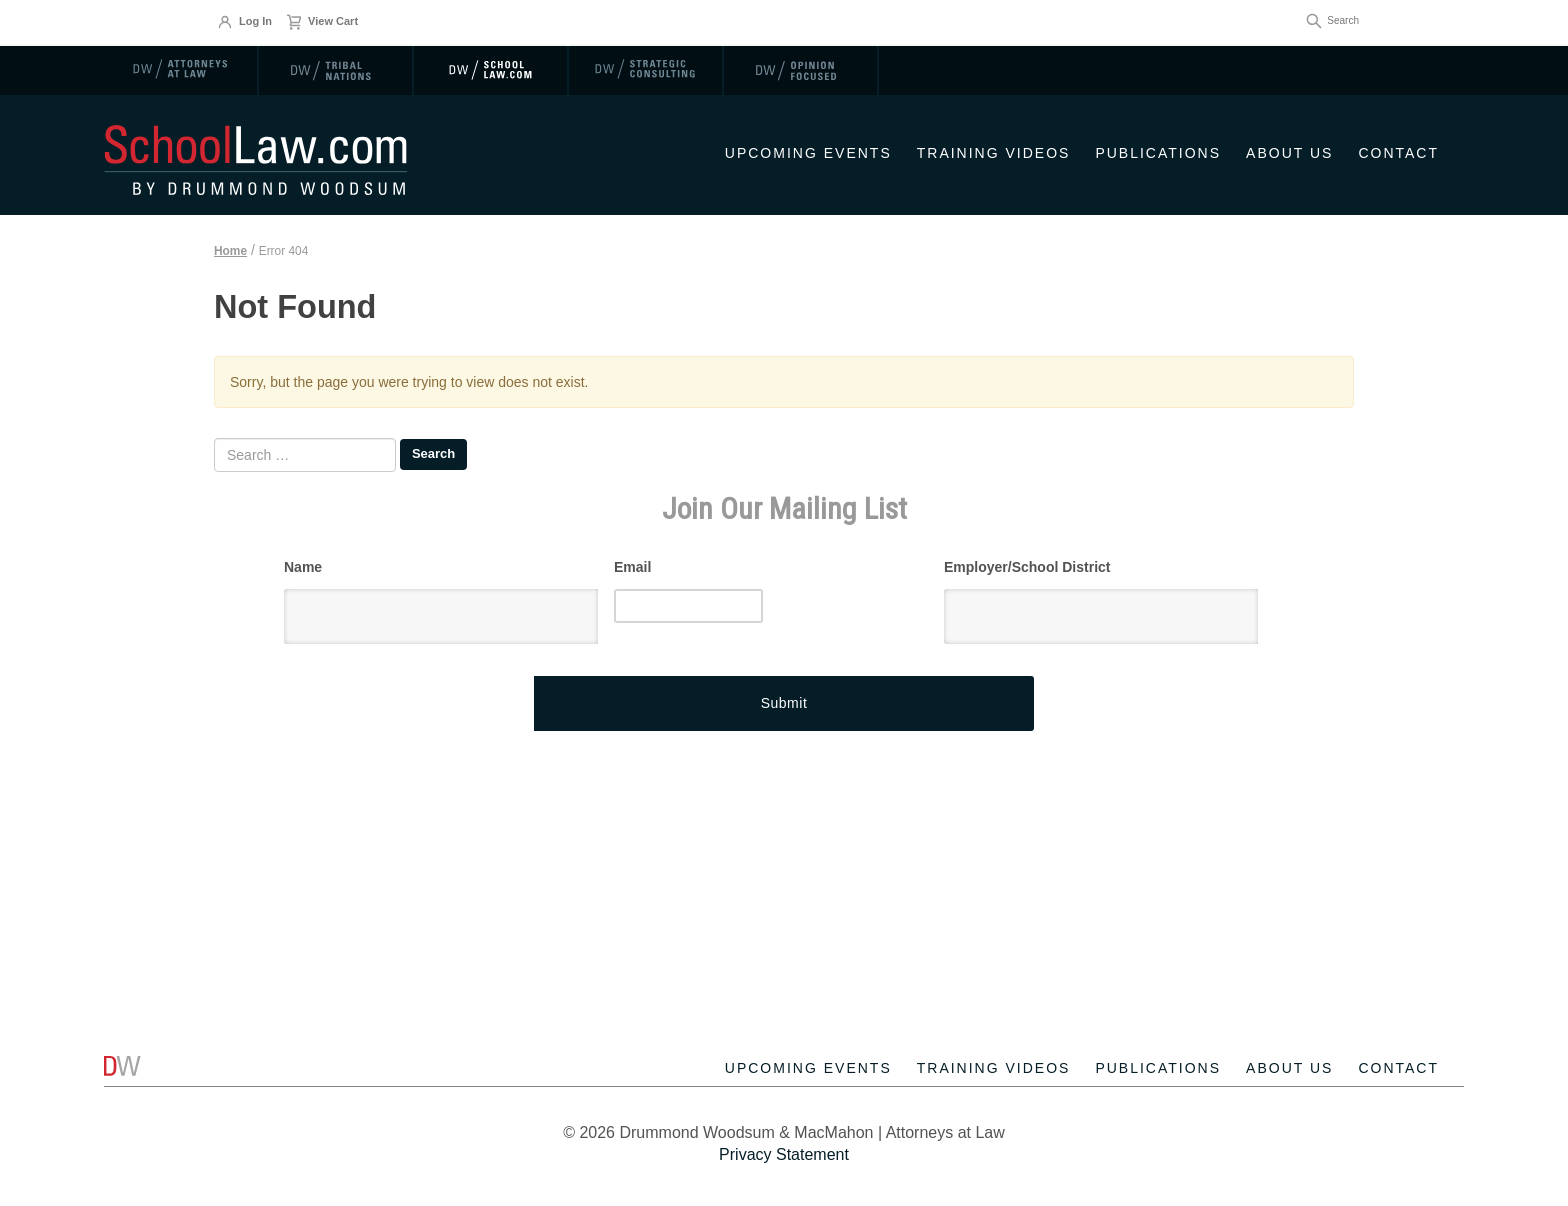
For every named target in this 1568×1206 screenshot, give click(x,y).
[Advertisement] (784, 829)
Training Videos (994, 153)
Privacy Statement (784, 1154)
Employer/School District (1027, 567)
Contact (1398, 153)
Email (632, 567)
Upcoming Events (808, 153)
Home (230, 251)
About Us (1289, 153)
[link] (181, 70)
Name (303, 567)
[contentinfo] (784, 1081)
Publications (1158, 153)
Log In (244, 22)
